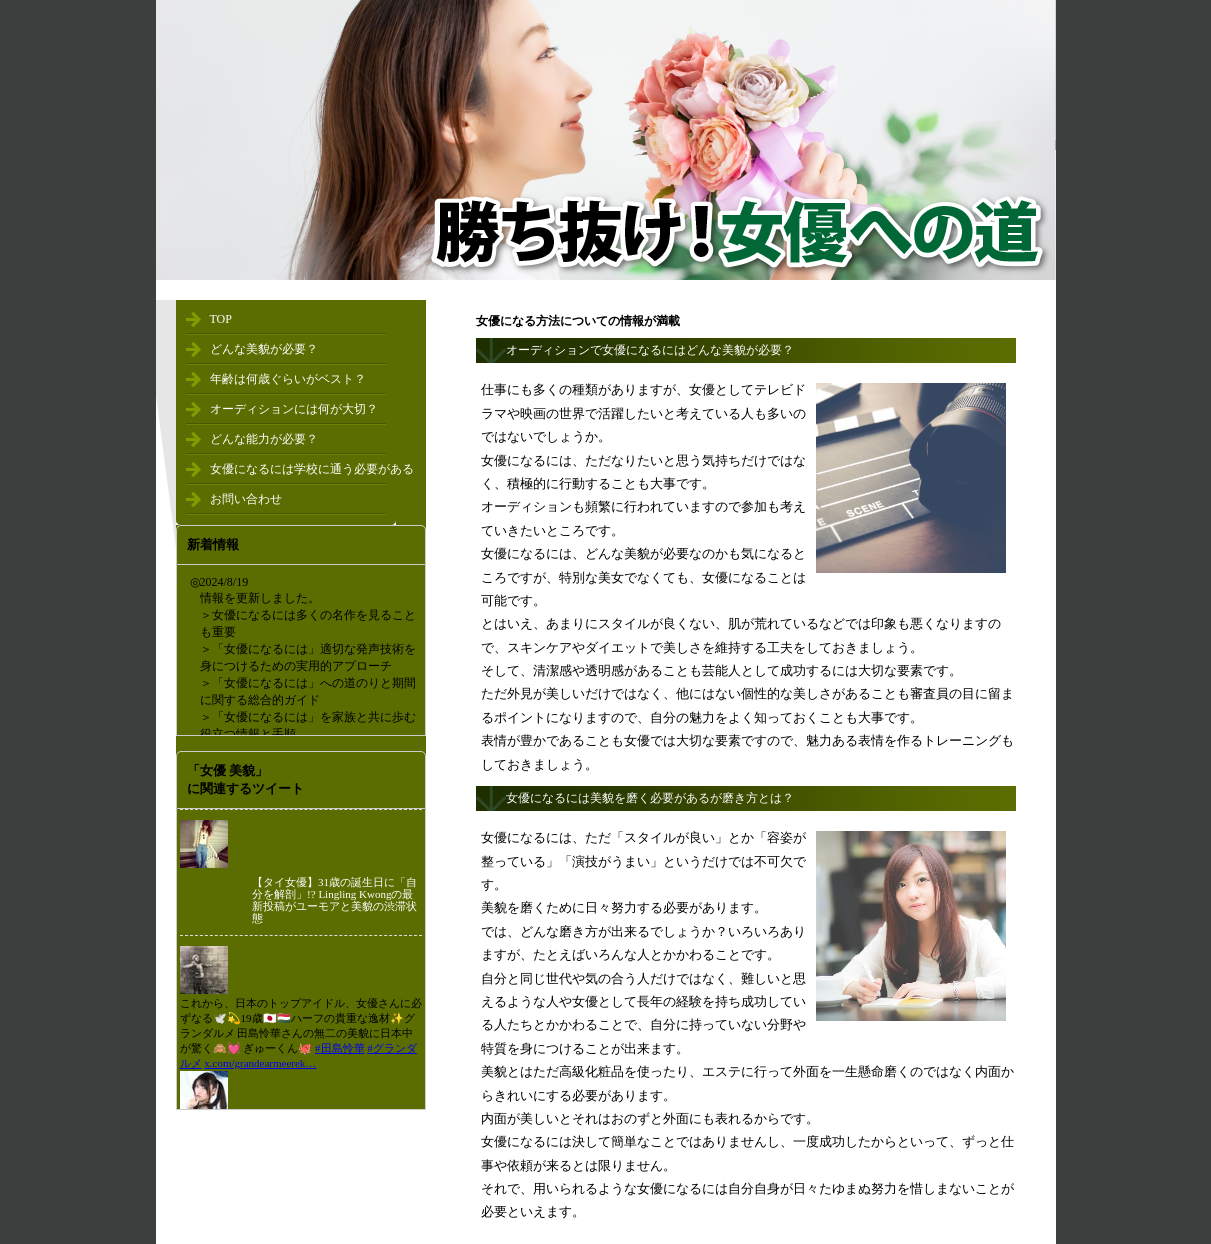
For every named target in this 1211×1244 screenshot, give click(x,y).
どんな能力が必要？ (264, 439)
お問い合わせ (246, 499)
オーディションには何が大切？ (294, 409)
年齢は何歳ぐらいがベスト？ (288, 379)
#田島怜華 (340, 1048)
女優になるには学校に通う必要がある (312, 469)
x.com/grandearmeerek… (260, 1063)
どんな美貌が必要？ (264, 349)
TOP (221, 319)
